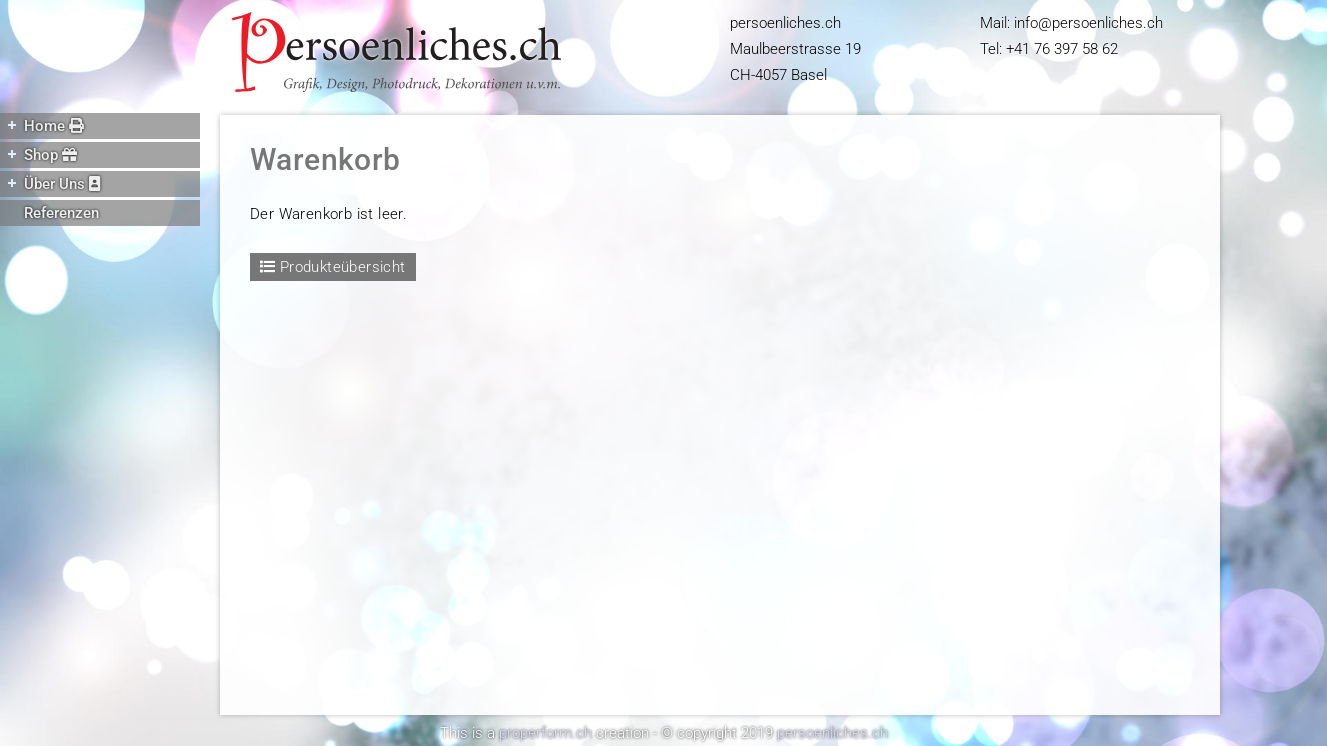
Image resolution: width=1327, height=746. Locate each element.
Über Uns (50, 183)
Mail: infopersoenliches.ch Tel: (1071, 36)
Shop (38, 154)
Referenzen (61, 213)
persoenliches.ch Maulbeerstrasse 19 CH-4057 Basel (795, 49)
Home (42, 125)
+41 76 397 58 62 (1062, 49)
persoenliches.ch (832, 733)
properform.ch (545, 733)
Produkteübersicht (333, 267)
